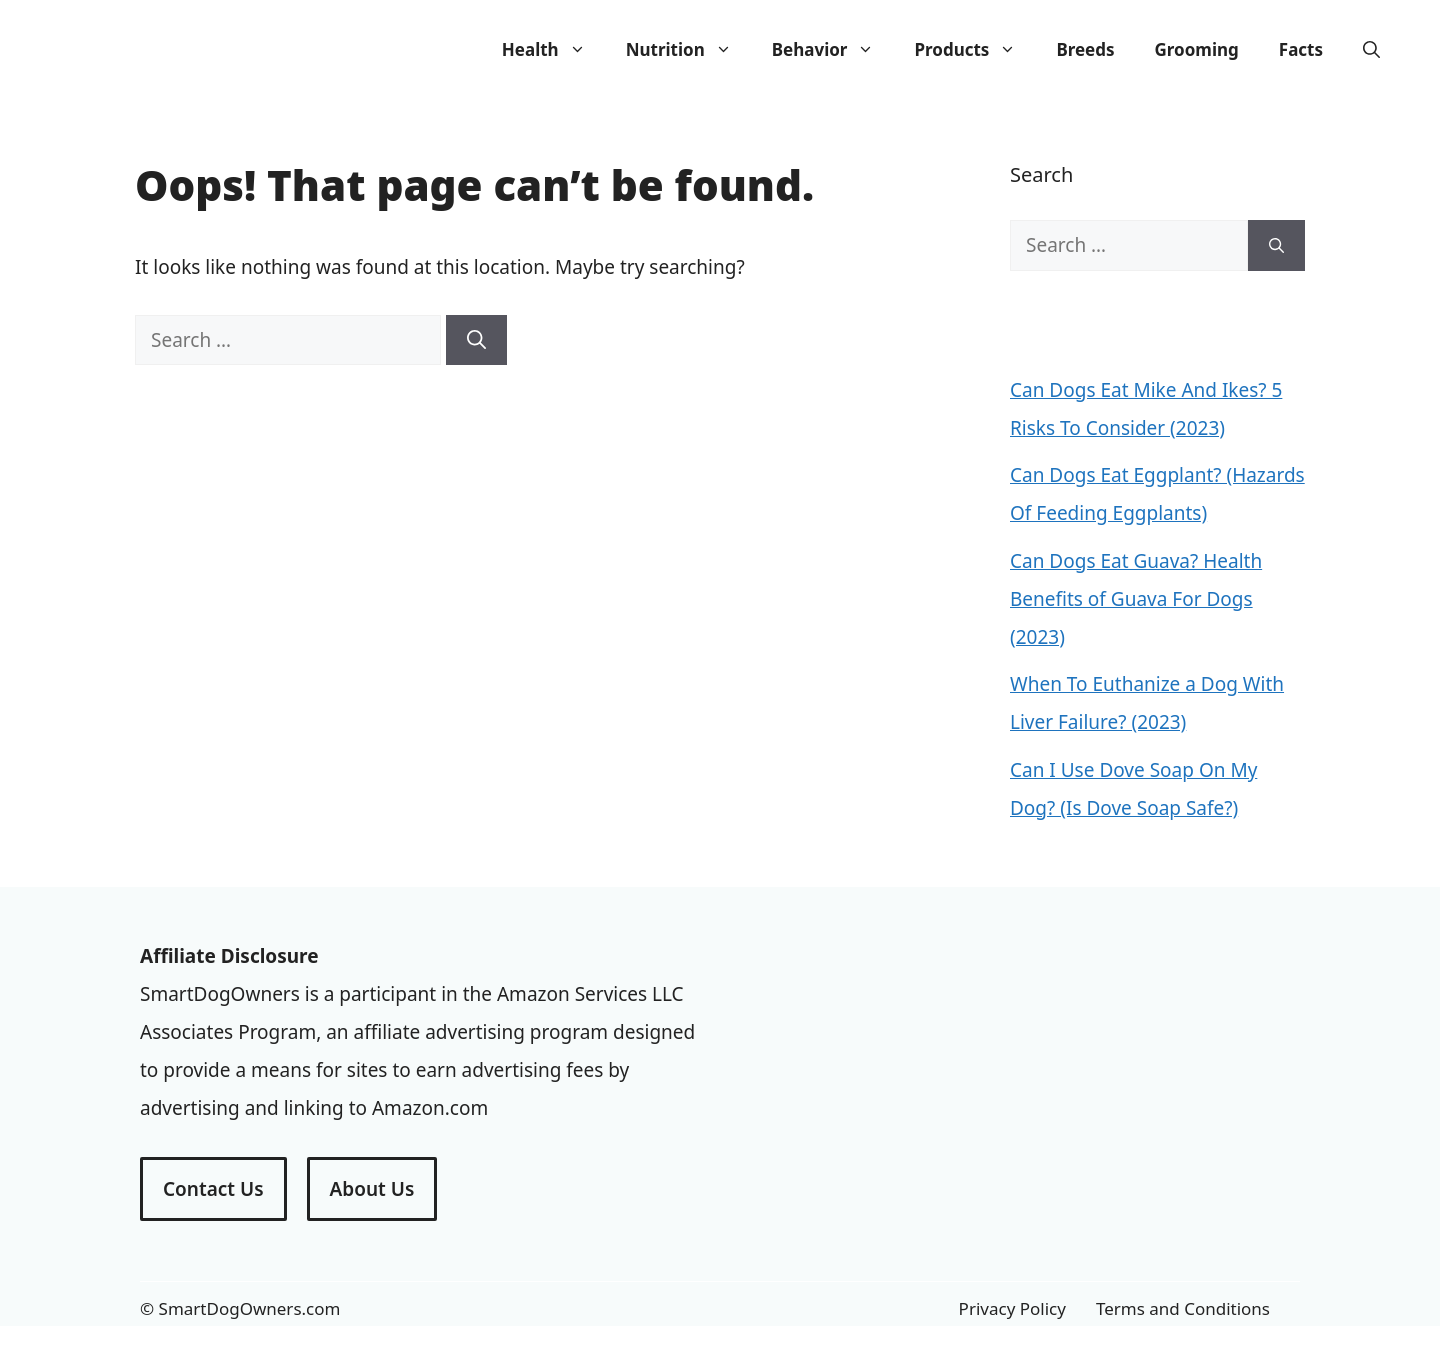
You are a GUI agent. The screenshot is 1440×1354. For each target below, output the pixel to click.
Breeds (1085, 49)
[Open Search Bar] (1371, 50)
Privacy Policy (1012, 1308)
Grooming (1197, 49)
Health (554, 50)
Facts (1301, 49)
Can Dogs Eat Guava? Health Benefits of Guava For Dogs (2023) (1136, 599)
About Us (372, 1189)
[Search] (476, 340)
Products (975, 50)
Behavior (833, 50)
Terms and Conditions (1183, 1308)
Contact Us (213, 1189)
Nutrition (689, 50)
